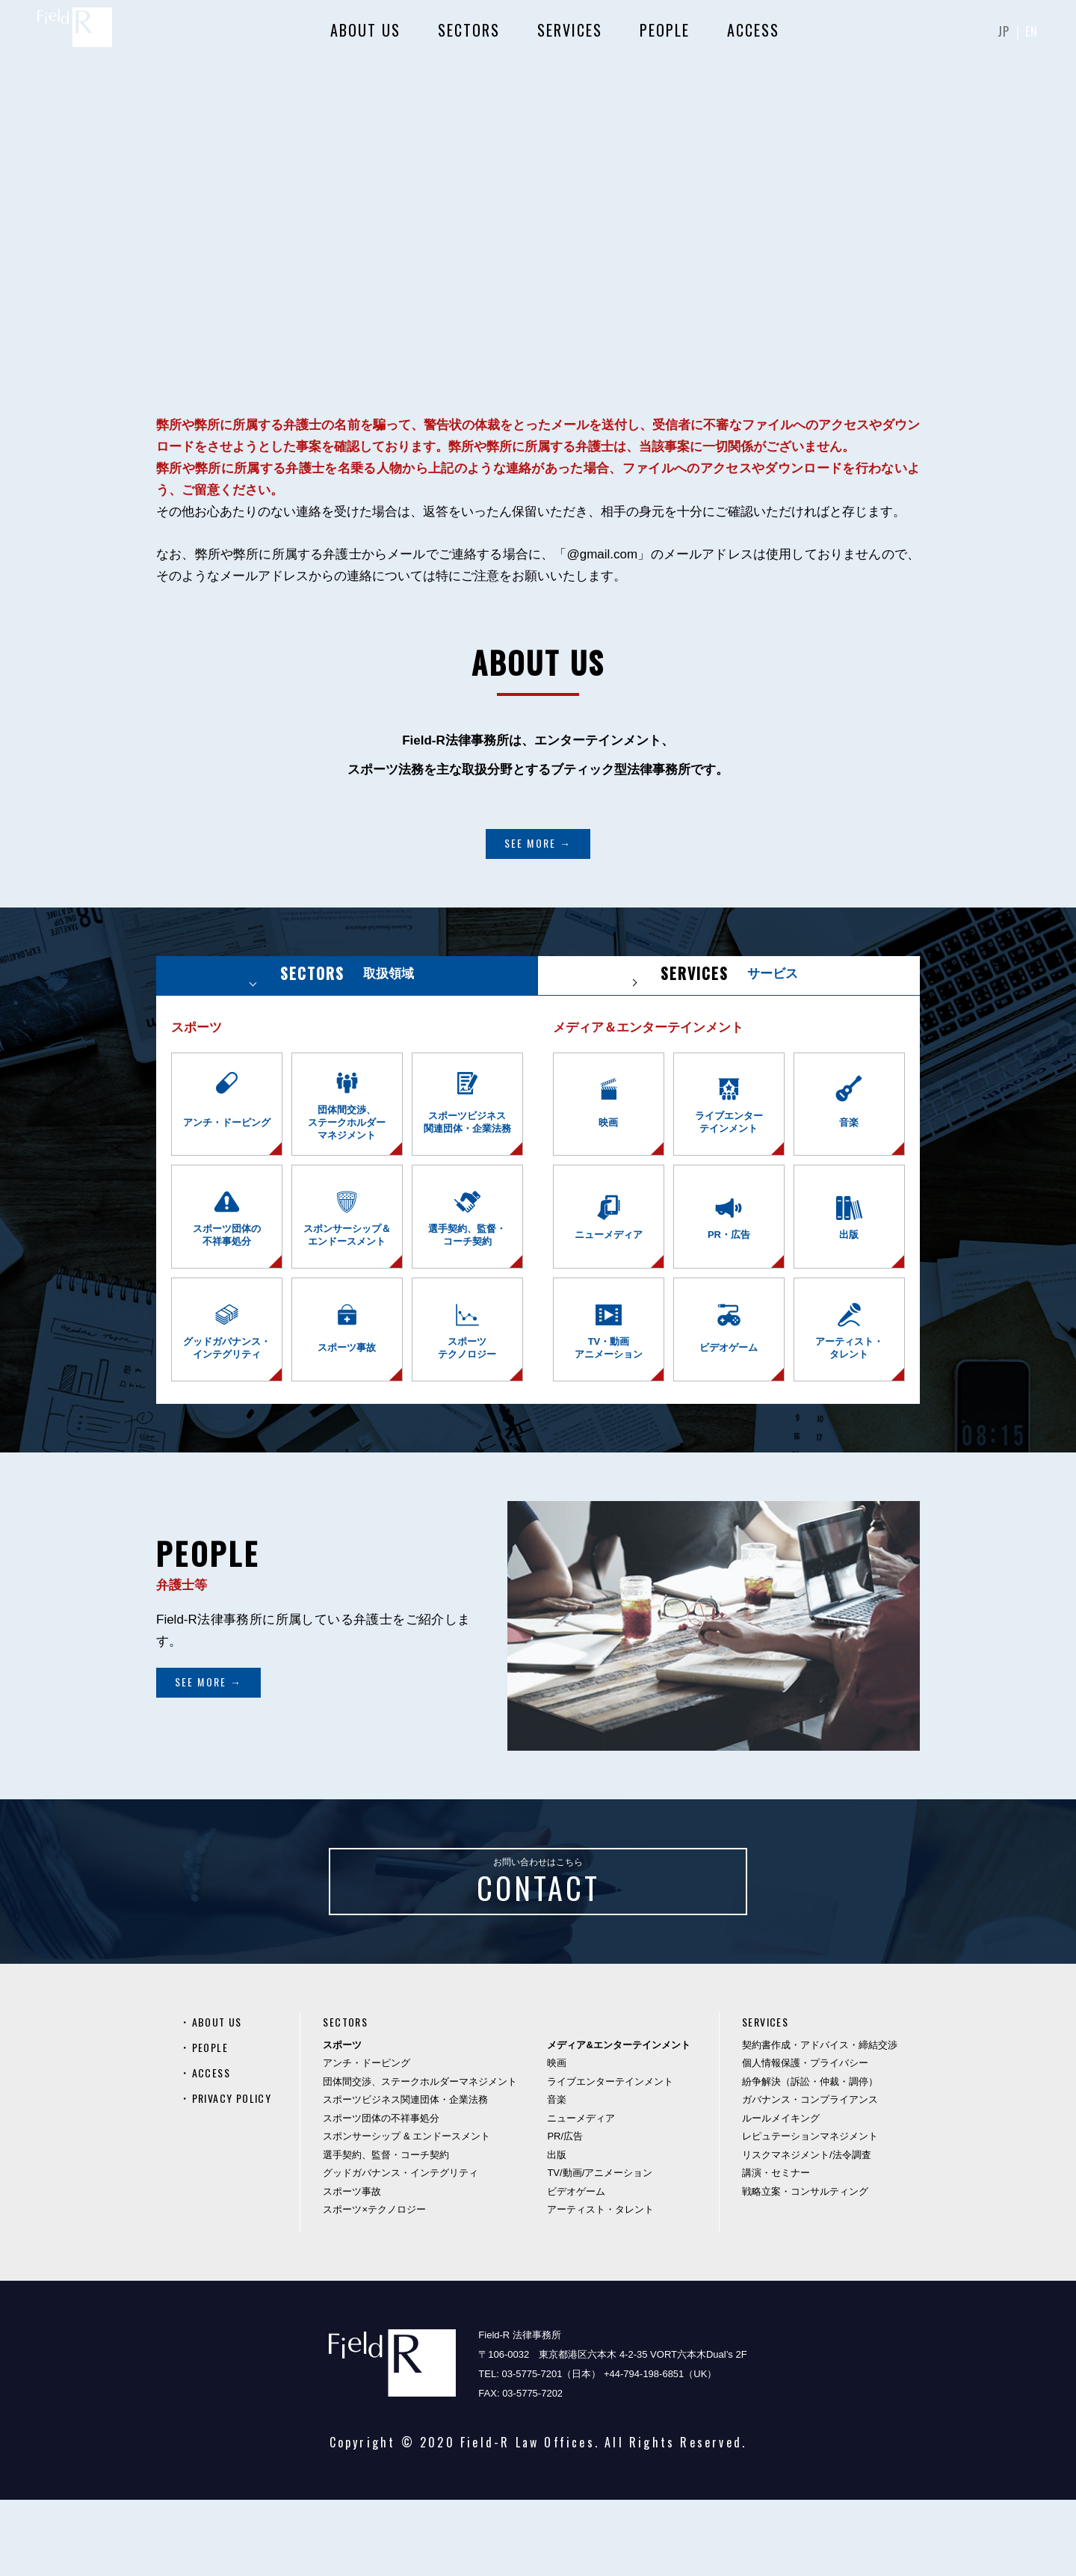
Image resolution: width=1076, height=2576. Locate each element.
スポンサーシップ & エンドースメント (412, 2213)
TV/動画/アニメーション (605, 2249)
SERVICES (567, 37)
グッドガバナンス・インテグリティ (406, 2249)
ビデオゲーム (582, 2267)
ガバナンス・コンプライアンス (810, 2176)
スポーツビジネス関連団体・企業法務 (411, 2176)
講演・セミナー (776, 2249)
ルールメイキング (781, 2194)
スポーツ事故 (358, 2267)
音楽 (562, 2176)
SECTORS (467, 37)
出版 (562, 2231)
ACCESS (751, 37)
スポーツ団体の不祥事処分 (387, 2194)
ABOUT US (363, 37)
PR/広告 (571, 2213)
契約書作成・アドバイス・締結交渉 (819, 2121)
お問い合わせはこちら (538, 1943)
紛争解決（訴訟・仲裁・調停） (810, 2157)
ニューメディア (587, 2194)
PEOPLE (662, 37)
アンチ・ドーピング (372, 2139)
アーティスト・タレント (606, 2286)
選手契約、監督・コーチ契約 (392, 2231)
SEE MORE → (538, 843)
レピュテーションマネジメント (810, 2213)
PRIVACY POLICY (237, 2174)
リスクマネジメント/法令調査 (806, 2231)
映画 (562, 2139)
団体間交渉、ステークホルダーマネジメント (426, 2157)
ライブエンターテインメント (616, 2157)
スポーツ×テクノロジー (380, 2286)
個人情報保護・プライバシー (805, 2139)
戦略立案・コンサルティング (805, 2267)
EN (1030, 37)
